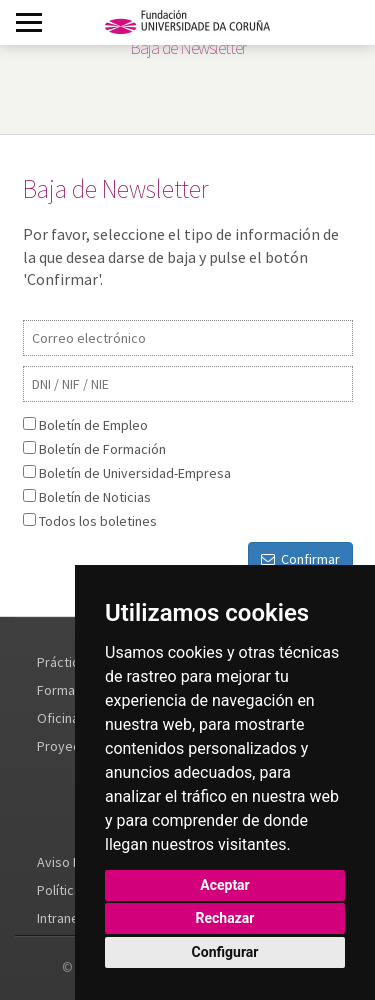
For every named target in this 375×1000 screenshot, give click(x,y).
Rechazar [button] (225, 918)
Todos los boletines (98, 521)
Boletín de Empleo (93, 425)
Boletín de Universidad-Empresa (135, 473)
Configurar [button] (225, 952)
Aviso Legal (71, 862)
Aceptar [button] (225, 885)
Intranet (60, 918)
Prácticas (65, 662)
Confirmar (300, 559)
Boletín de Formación (102, 449)
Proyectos (68, 746)
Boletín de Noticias (95, 497)
